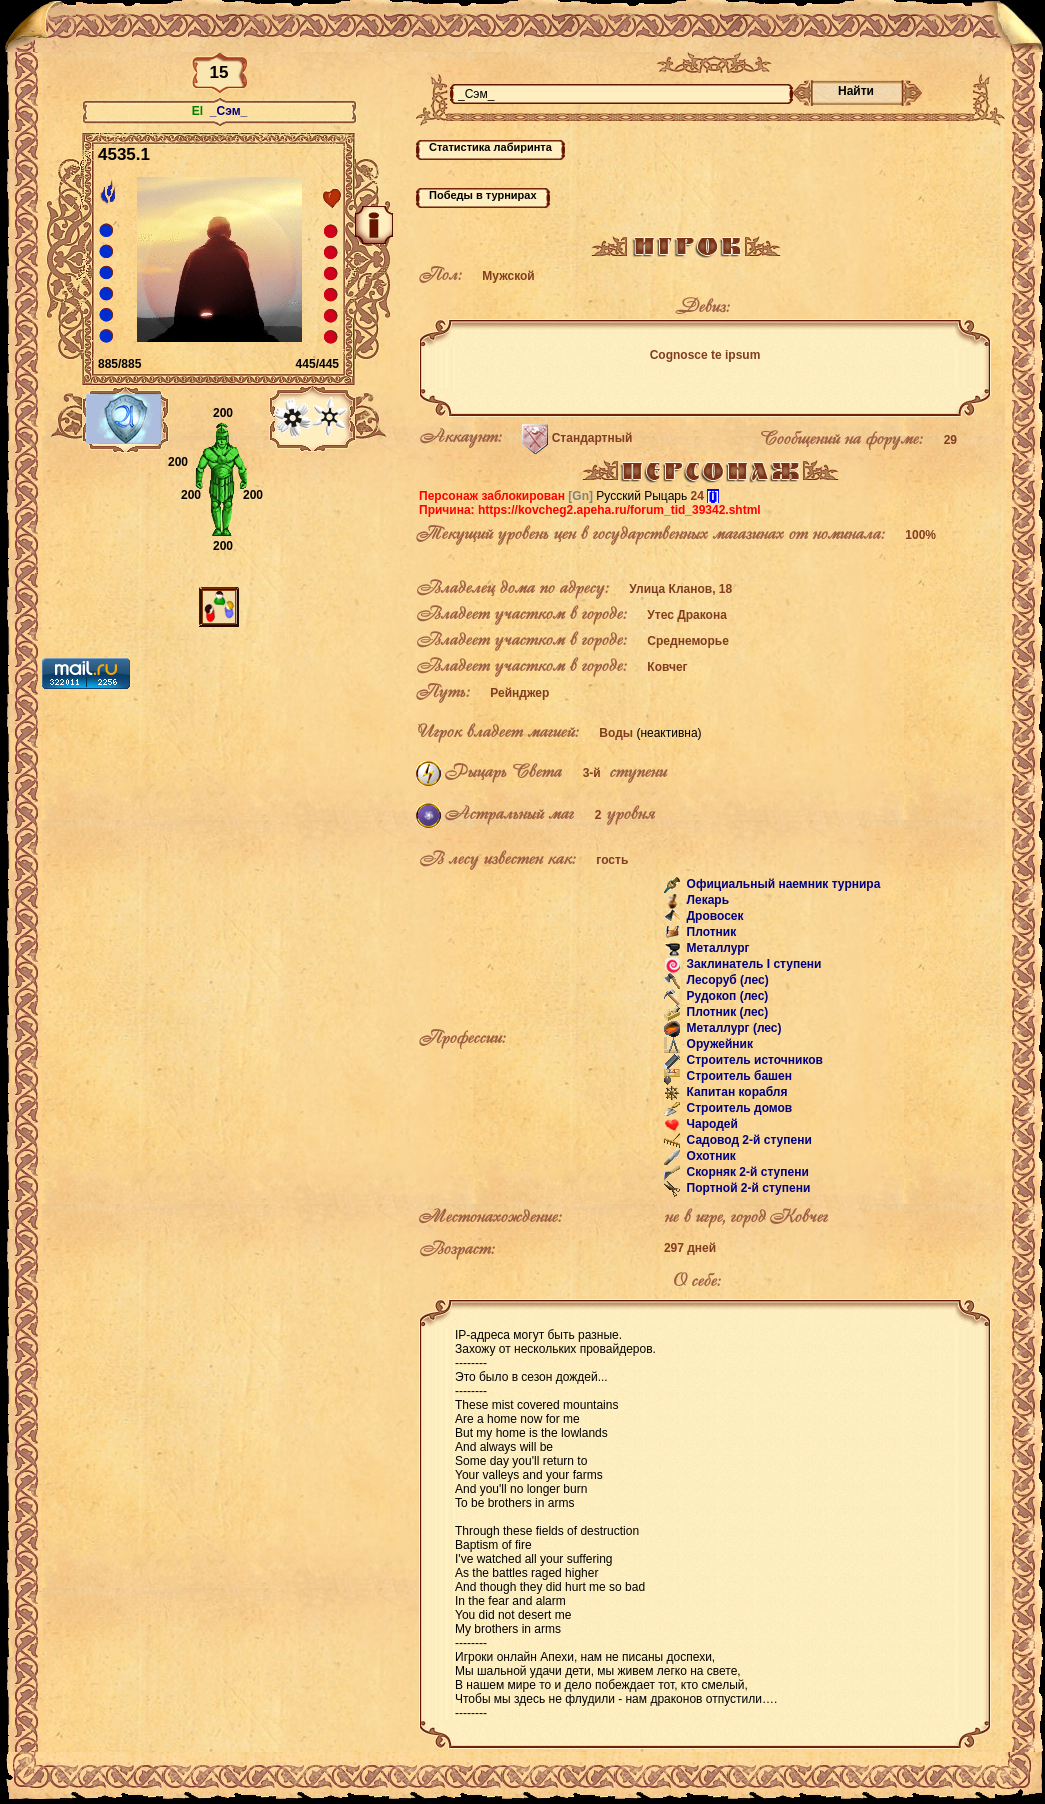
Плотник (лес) (725, 1013)
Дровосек (713, 917)
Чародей (710, 1125)
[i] (712, 496)
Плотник (709, 933)
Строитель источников (753, 1061)
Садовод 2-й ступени (747, 1141)
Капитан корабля (735, 1093)
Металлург (716, 949)
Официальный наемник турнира (781, 885)
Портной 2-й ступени (746, 1189)
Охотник (709, 1157)
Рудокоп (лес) (725, 997)
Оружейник (718, 1045)
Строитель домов (737, 1109)
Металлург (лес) (732, 1029)
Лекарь (706, 901)
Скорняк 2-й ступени (746, 1173)
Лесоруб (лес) (726, 981)
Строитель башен (737, 1077)
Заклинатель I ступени (752, 965)
